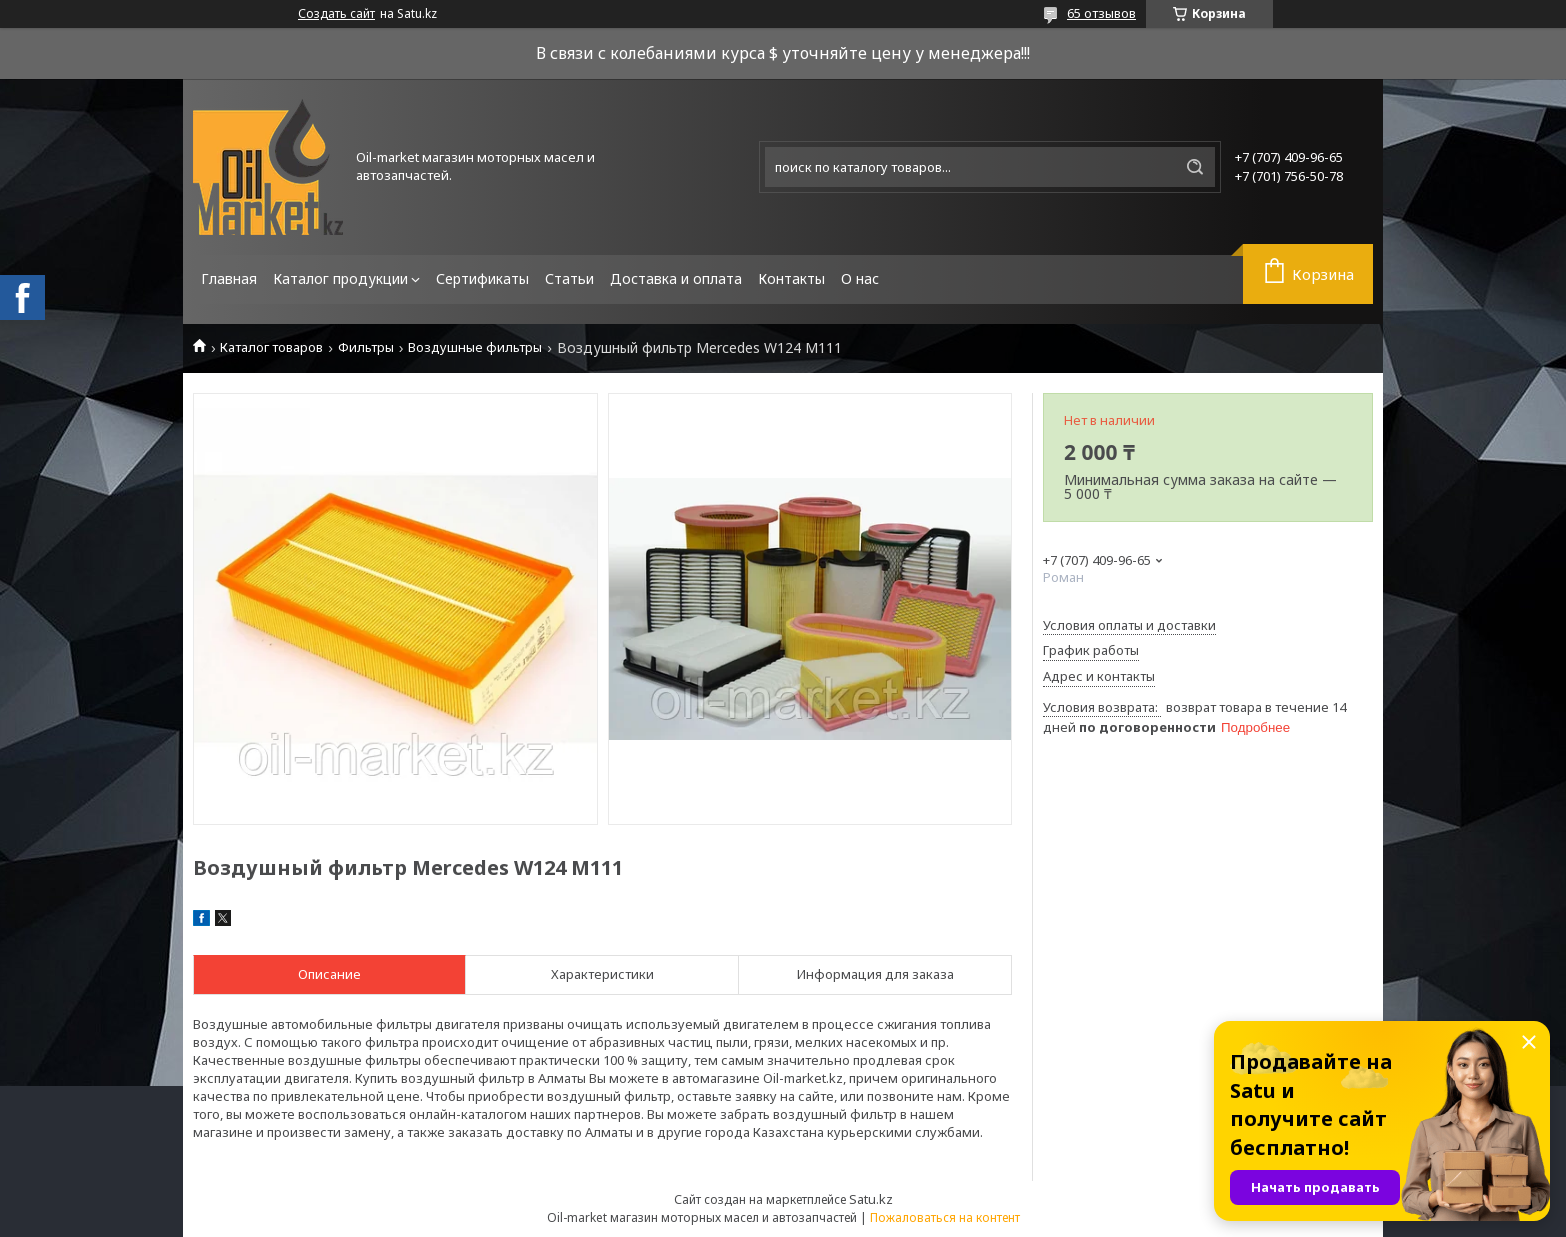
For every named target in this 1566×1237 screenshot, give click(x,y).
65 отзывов (1101, 13)
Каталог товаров (271, 347)
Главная (229, 278)
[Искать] (1195, 167)
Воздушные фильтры (475, 347)
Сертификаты (482, 278)
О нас (860, 278)
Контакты (791, 278)
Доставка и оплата (676, 278)
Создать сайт (336, 14)
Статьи (569, 278)
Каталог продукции (340, 278)
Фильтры (366, 347)
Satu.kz (871, 1199)
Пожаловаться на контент (945, 1217)
